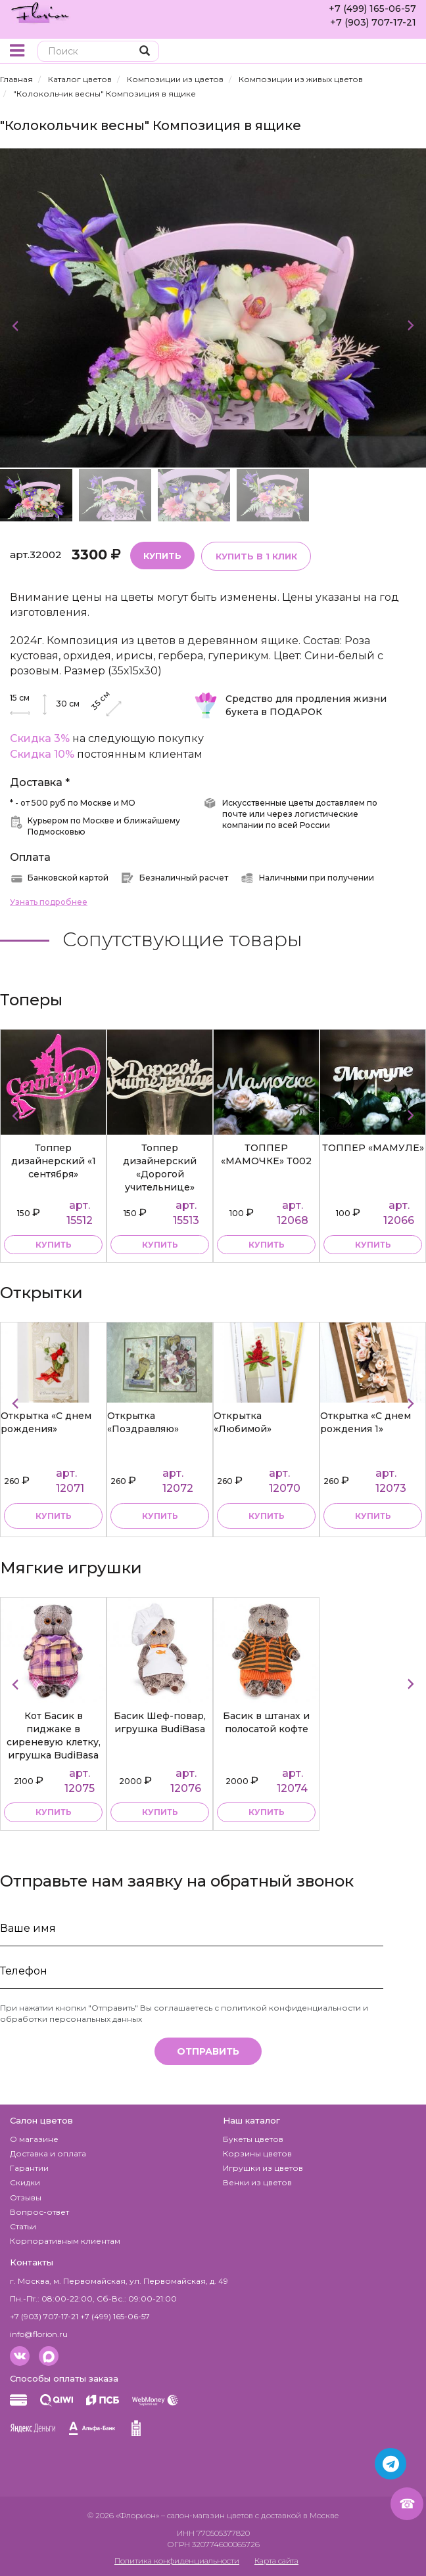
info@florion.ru (39, 2334)
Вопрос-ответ (39, 2211)
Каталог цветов (80, 79)
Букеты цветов (253, 2139)
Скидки (25, 2182)
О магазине (34, 2139)
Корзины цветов (257, 2153)
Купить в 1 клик (255, 555)
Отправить (208, 2051)
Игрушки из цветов (263, 2168)
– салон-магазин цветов (207, 2515)
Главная (16, 79)
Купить (162, 555)
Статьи (23, 2226)
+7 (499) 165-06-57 (372, 8)
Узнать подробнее (48, 902)
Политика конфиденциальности (176, 2560)
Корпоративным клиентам (65, 2241)
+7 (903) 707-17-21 (373, 22)
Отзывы (25, 2197)
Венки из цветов (257, 2182)
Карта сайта (276, 2560)
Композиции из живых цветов (301, 79)
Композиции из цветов (175, 79)
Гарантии (29, 2168)
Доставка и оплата (48, 2153)
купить (54, 1244)
